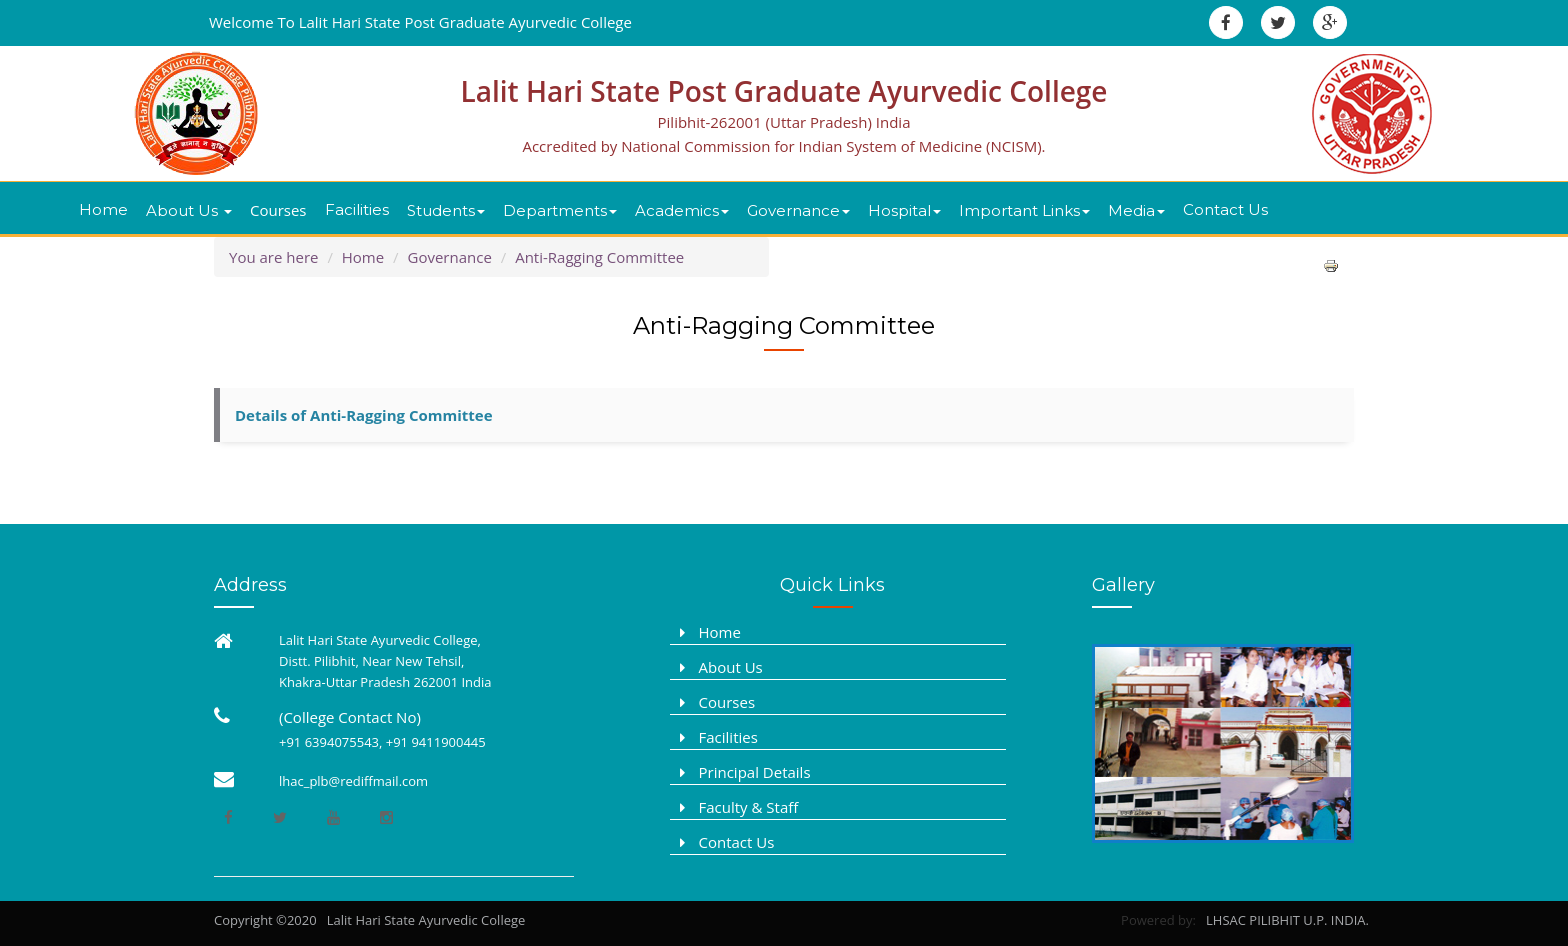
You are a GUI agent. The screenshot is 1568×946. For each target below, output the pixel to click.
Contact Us (1225, 209)
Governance (450, 257)
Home (103, 209)
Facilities (357, 209)
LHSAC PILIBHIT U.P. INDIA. (1284, 920)
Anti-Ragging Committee (599, 257)
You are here (273, 257)
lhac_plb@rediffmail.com (353, 781)
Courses (278, 210)
